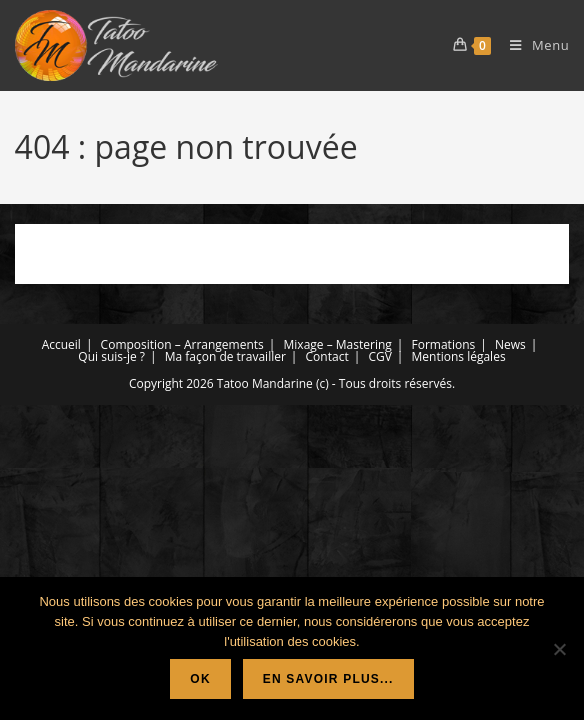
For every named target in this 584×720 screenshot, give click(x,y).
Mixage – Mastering (338, 344)
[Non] (559, 649)
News (510, 344)
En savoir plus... (328, 679)
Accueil (61, 344)
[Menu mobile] (532, 45)
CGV (379, 356)
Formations (444, 344)
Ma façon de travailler (225, 356)
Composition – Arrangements (182, 344)
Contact (327, 356)
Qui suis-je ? (111, 356)
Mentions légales (459, 356)
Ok (200, 679)
